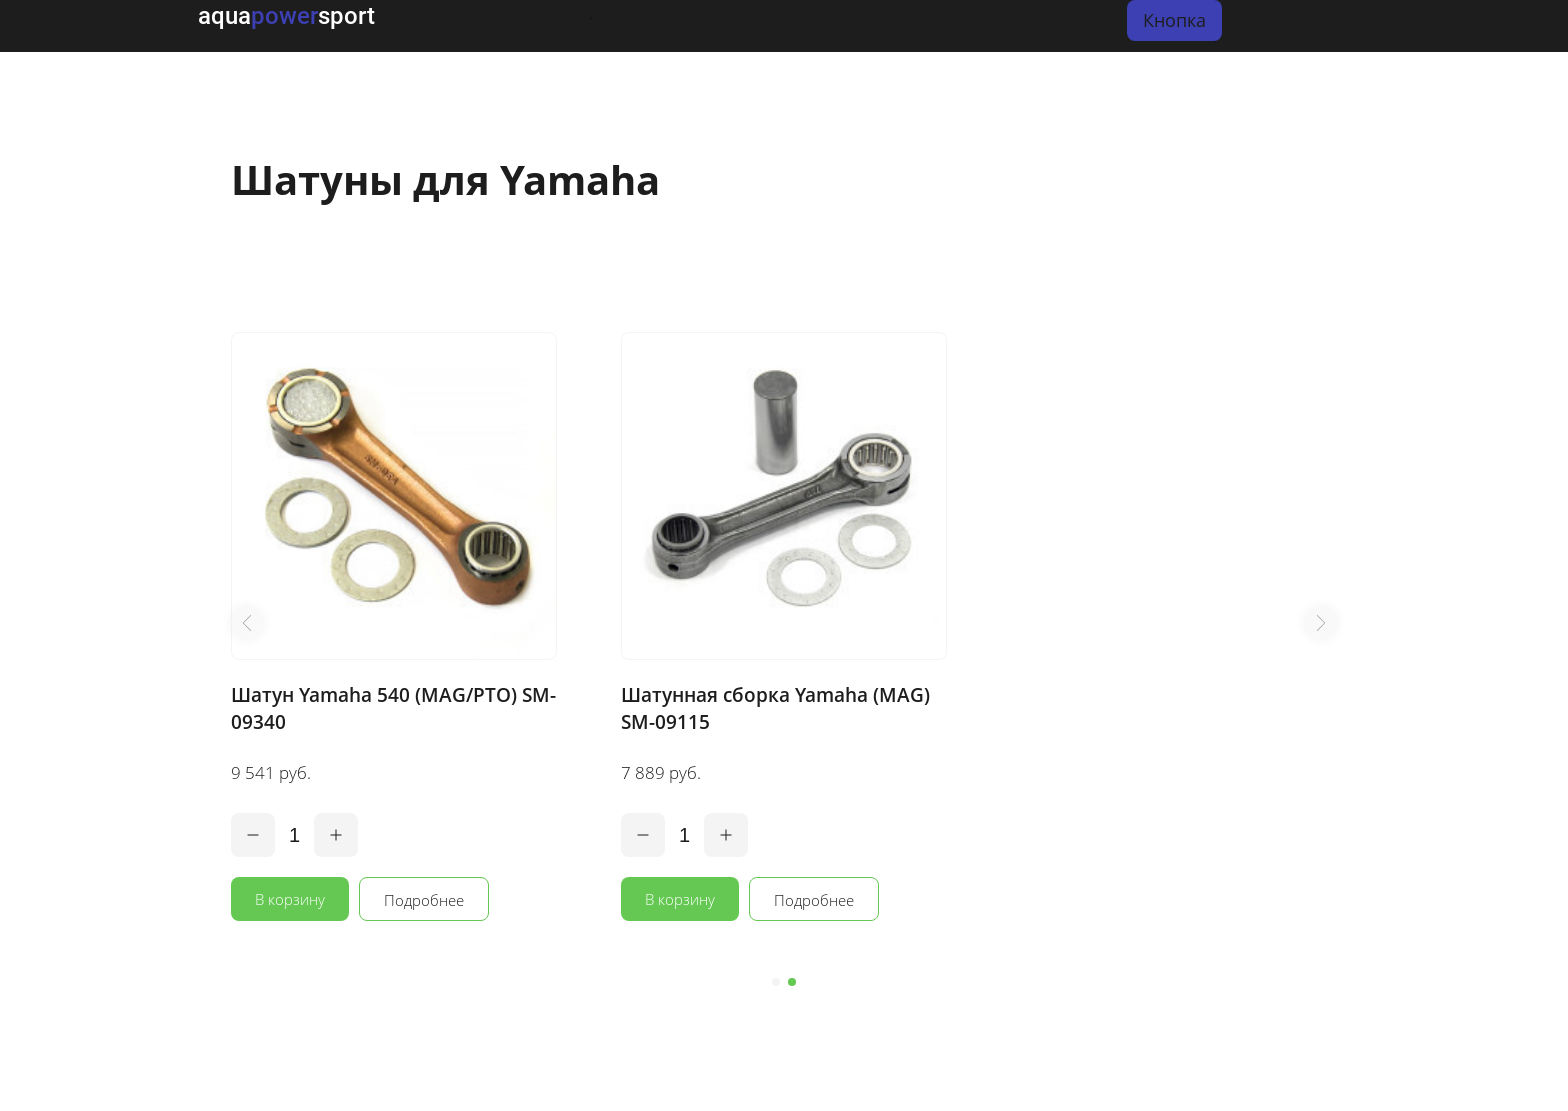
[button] (247, 623)
